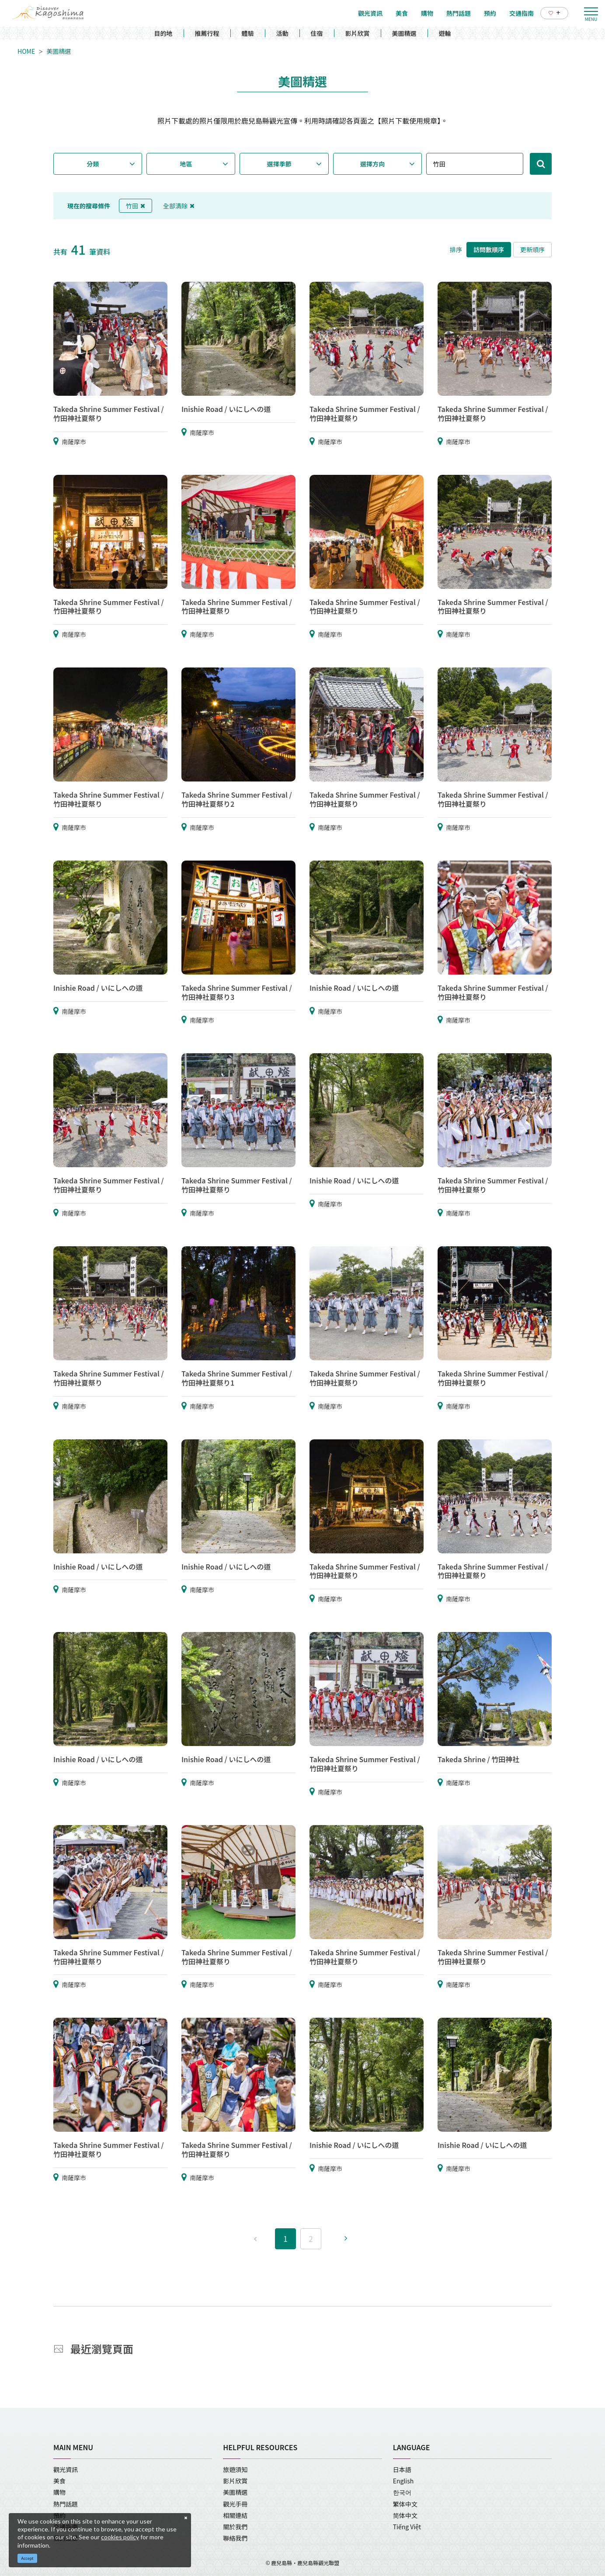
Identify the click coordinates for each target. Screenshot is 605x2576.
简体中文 (405, 2515)
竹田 (135, 205)
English (403, 2480)
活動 (282, 33)
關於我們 (235, 2526)
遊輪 (445, 33)
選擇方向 (372, 163)
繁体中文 (405, 2504)
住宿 (317, 33)
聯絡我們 (235, 2538)
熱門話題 (65, 2504)
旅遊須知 (235, 2469)
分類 (93, 163)
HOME (26, 51)
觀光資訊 (65, 2469)
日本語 (402, 2469)
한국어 (402, 2492)
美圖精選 (404, 33)
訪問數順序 (488, 249)
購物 (59, 2492)
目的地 (163, 33)
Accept (27, 2558)
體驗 (248, 33)
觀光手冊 (235, 2504)
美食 (59, 2480)
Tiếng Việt (407, 2526)
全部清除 (179, 205)
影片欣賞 (357, 33)
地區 (186, 163)
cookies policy (120, 2537)
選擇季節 (279, 163)
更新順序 (532, 249)
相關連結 (235, 2515)
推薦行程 (207, 33)
